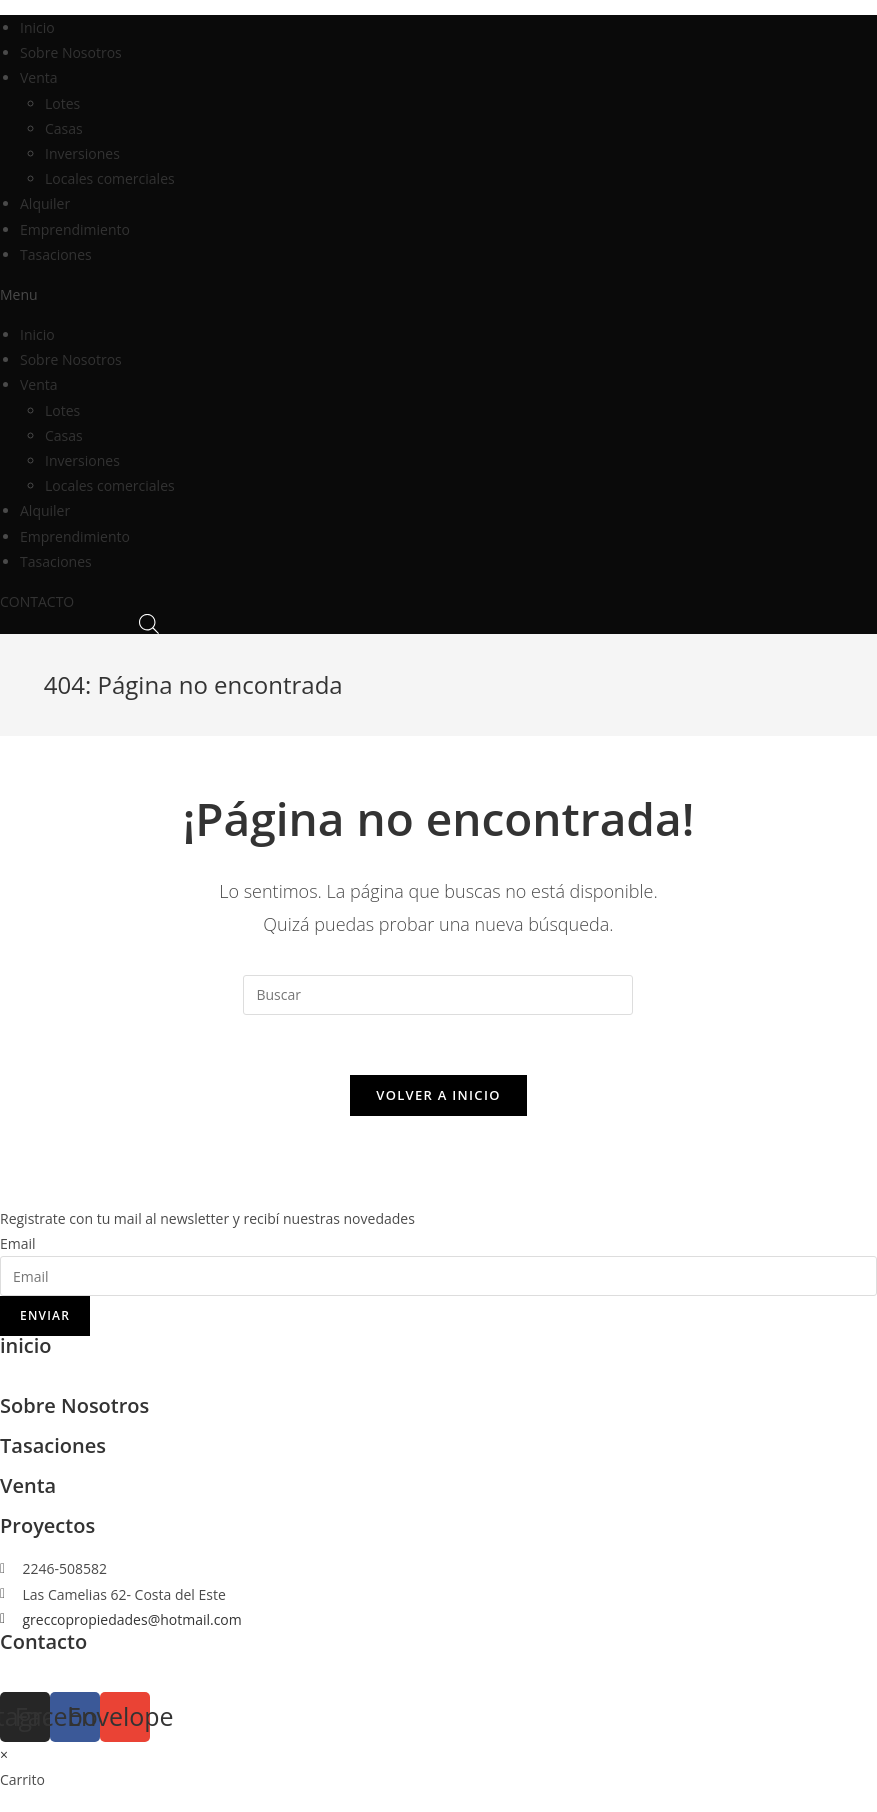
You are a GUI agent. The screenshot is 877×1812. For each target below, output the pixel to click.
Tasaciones (56, 254)
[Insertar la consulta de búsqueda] (438, 995)
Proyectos (47, 1525)
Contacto (43, 1641)
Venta (39, 77)
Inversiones (82, 153)
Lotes (62, 103)
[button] (438, 294)
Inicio (37, 27)
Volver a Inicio (438, 1095)
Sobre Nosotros (71, 52)
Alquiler (45, 203)
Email (18, 1243)
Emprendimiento (75, 229)
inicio (26, 1345)
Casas (64, 128)
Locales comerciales (110, 178)
